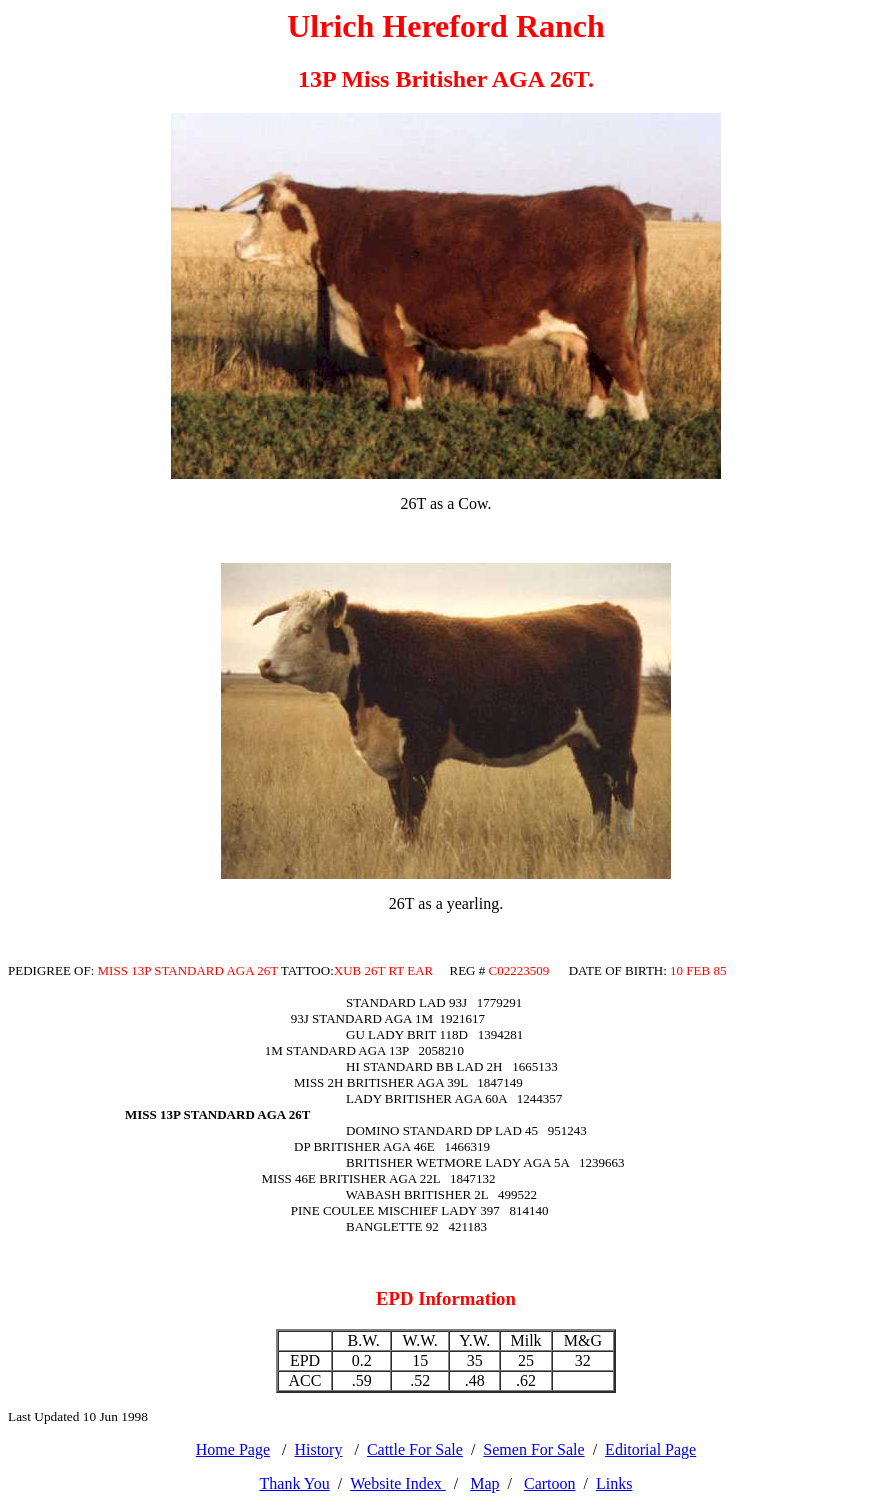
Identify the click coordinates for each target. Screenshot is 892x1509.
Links (614, 1483)
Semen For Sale (533, 1449)
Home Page (233, 1449)
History (318, 1449)
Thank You (295, 1483)
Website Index (398, 1483)
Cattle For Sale (415, 1449)
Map (484, 1483)
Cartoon (550, 1483)
